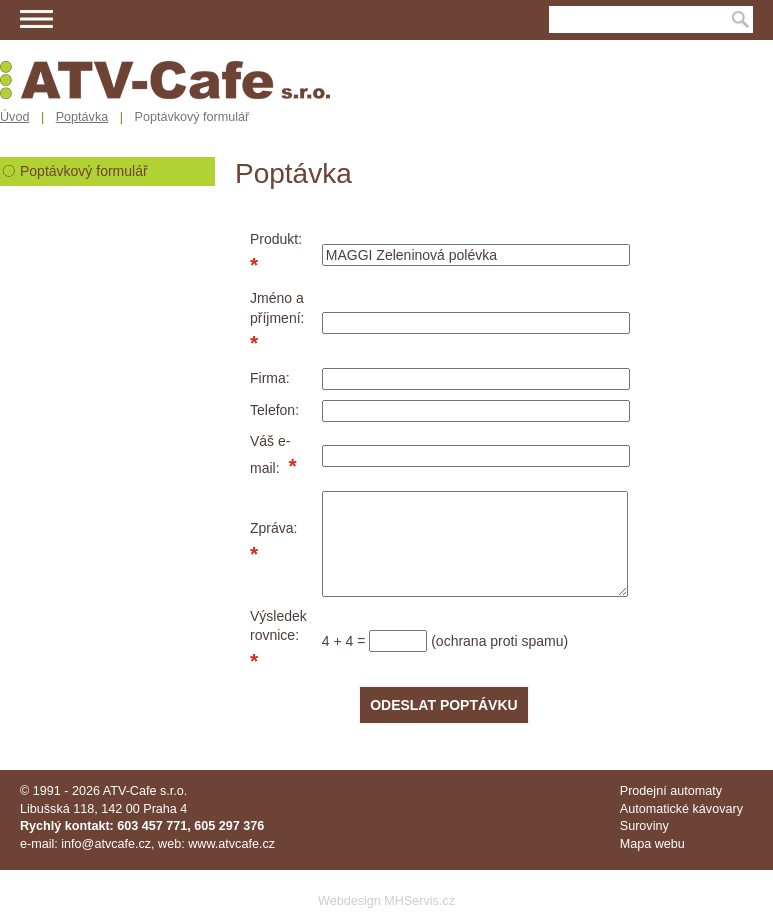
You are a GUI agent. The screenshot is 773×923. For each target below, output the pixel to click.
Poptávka (82, 117)
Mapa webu (652, 844)
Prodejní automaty (671, 791)
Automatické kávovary (681, 809)
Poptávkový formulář (84, 171)
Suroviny (644, 826)
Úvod (14, 117)
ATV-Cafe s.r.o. (145, 791)
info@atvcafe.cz (106, 844)
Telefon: (274, 410)
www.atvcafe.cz (231, 844)
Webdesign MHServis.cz (386, 901)
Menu (36, 19)
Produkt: (276, 239)
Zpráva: (273, 528)
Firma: (270, 378)
